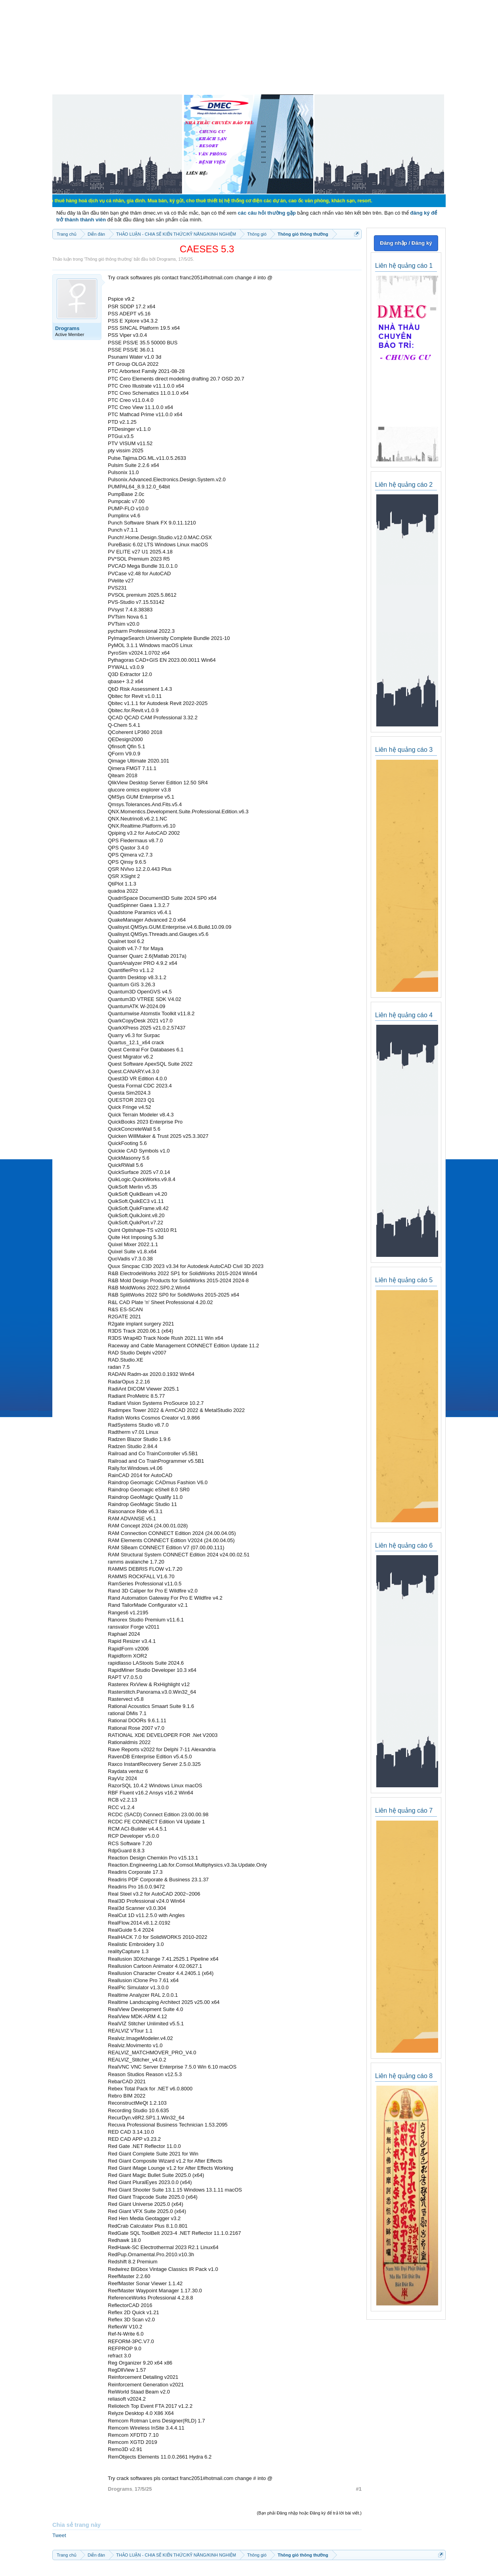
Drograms (166, 259)
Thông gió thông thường (108, 259)
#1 (359, 2489)
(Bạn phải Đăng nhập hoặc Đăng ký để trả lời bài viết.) (309, 2513)
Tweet (59, 2535)
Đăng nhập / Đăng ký (406, 243)
